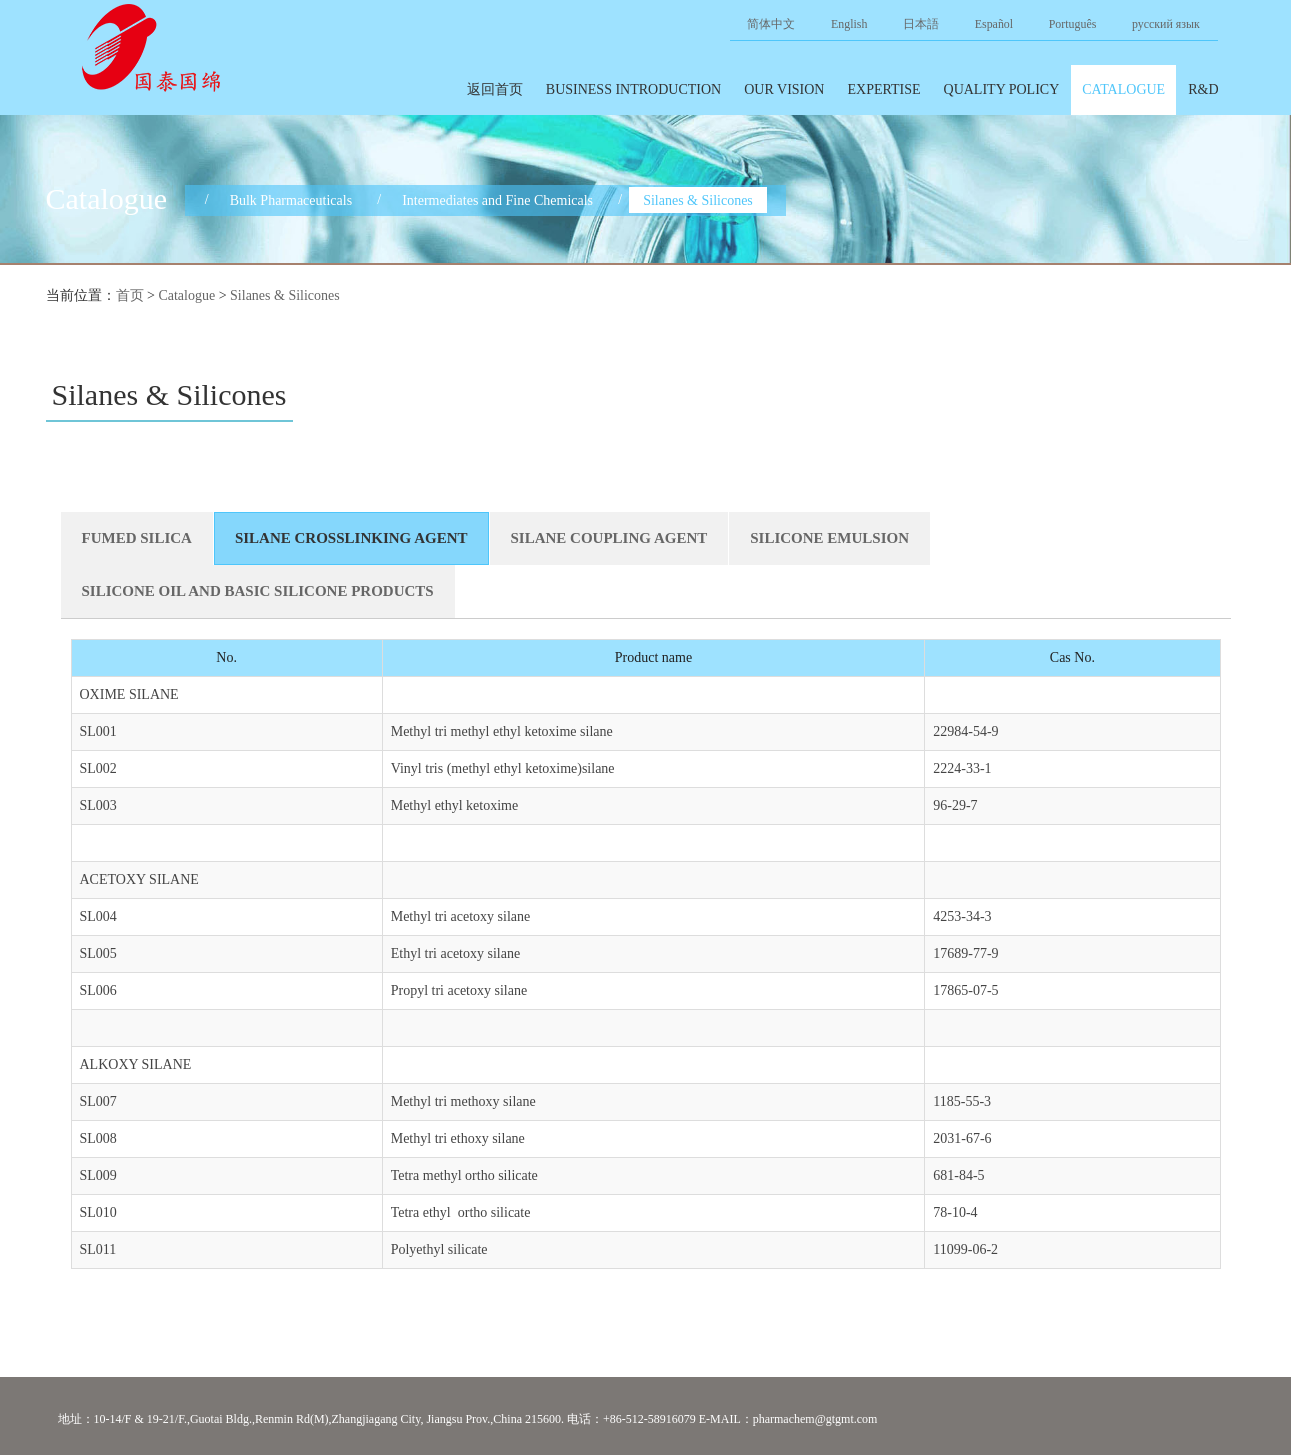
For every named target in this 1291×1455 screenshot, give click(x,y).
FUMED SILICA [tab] (137, 538)
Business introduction (633, 89)
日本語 (921, 24)
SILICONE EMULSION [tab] (829, 538)
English (849, 24)
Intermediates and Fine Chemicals (497, 199)
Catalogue (1123, 89)
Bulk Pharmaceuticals (291, 199)
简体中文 (771, 24)
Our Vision (784, 89)
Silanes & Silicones (698, 199)
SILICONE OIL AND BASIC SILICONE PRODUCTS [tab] (258, 591)
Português (1073, 24)
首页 (130, 295)
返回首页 (495, 89)
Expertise (883, 89)
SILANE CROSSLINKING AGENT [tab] (351, 538)
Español (994, 24)
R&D (1203, 89)
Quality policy (1002, 89)
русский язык (1166, 24)
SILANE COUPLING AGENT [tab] (609, 538)
